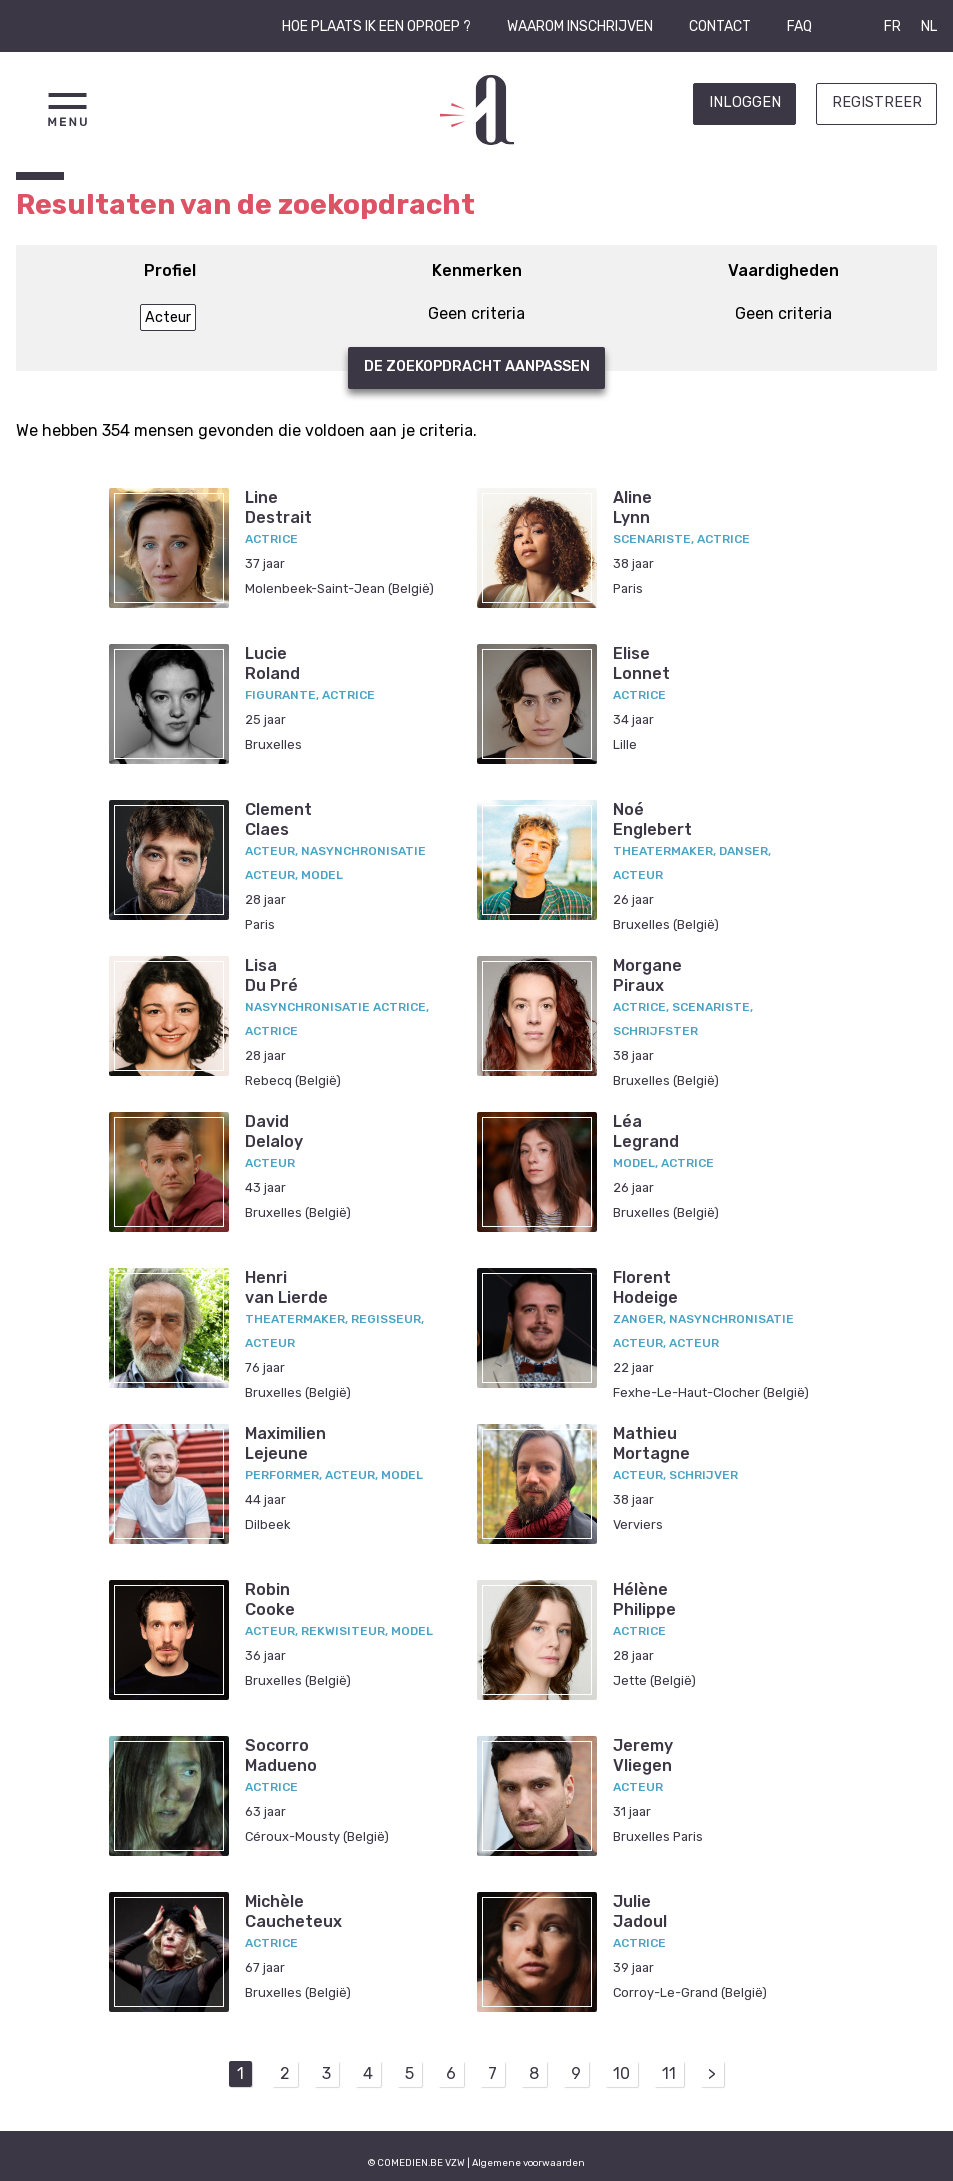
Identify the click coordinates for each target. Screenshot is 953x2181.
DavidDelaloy (274, 1131)
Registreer (877, 102)
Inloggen (745, 102)
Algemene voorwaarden (528, 2162)
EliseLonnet (641, 663)
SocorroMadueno (281, 1755)
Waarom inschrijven (580, 26)
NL (929, 26)
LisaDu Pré (271, 975)
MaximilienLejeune (285, 1443)
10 (621, 2073)
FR (892, 26)
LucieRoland (272, 663)
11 (669, 2073)
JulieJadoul (640, 1911)
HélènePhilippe (644, 1599)
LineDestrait (278, 507)
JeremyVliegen (643, 1755)
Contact (720, 26)
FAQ (799, 26)
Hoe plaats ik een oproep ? (376, 26)
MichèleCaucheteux (293, 1911)
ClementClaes (278, 819)
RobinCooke (270, 1599)
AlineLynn (632, 507)
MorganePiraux (647, 975)
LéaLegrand (646, 1131)
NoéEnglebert (652, 819)
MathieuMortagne (651, 1443)
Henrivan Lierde (286, 1287)
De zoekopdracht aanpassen (477, 366)
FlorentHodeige (645, 1287)
